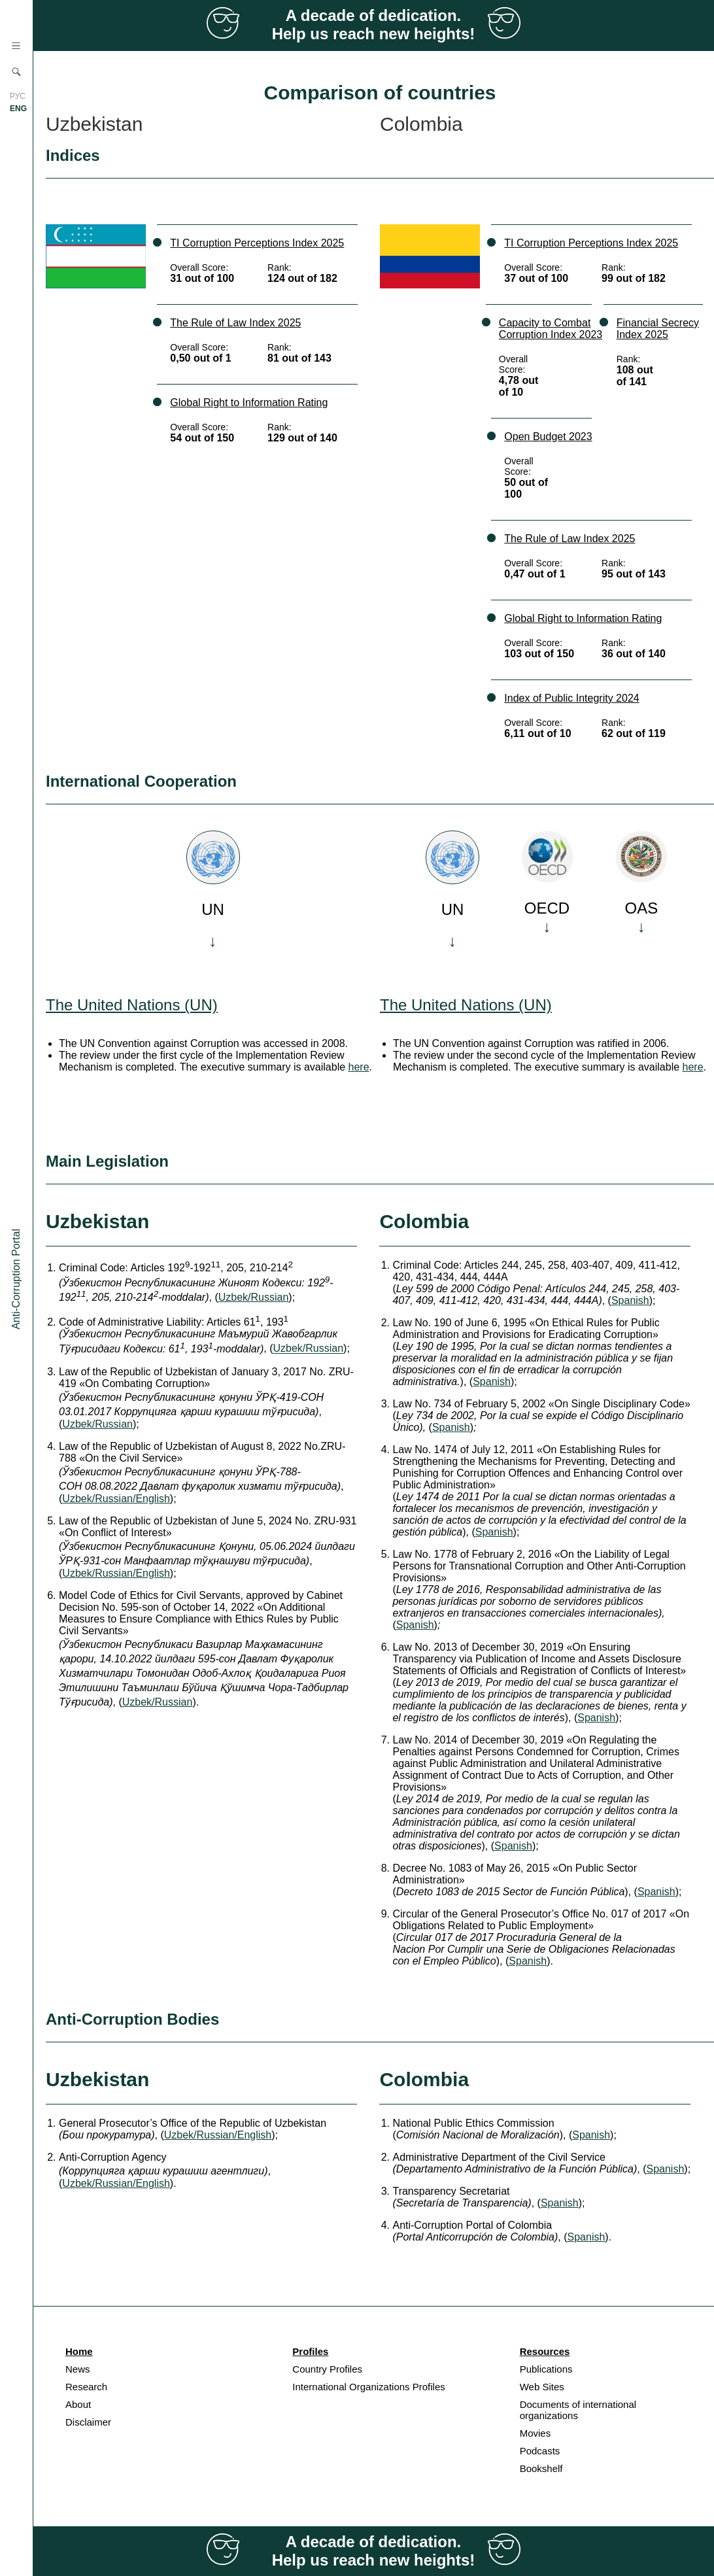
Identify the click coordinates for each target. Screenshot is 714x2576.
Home (79, 2351)
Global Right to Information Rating (249, 402)
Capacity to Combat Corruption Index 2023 (550, 328)
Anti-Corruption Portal (16, 1279)
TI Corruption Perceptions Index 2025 (257, 243)
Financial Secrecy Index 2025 (658, 328)
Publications (546, 2369)
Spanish (630, 1300)
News (77, 2369)
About (78, 2404)
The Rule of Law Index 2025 (235, 322)
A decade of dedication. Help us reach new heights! (373, 25)
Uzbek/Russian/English (116, 1498)
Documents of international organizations (578, 2410)
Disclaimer (88, 2422)
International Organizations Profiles (368, 2386)
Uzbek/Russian (253, 1297)
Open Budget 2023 (548, 436)
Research (86, 2386)
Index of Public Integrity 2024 (571, 698)
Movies (535, 2433)
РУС (18, 96)
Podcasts (540, 2450)
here (358, 1067)
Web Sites (542, 2386)
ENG (18, 108)
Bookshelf (541, 2468)
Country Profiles (327, 2369)
